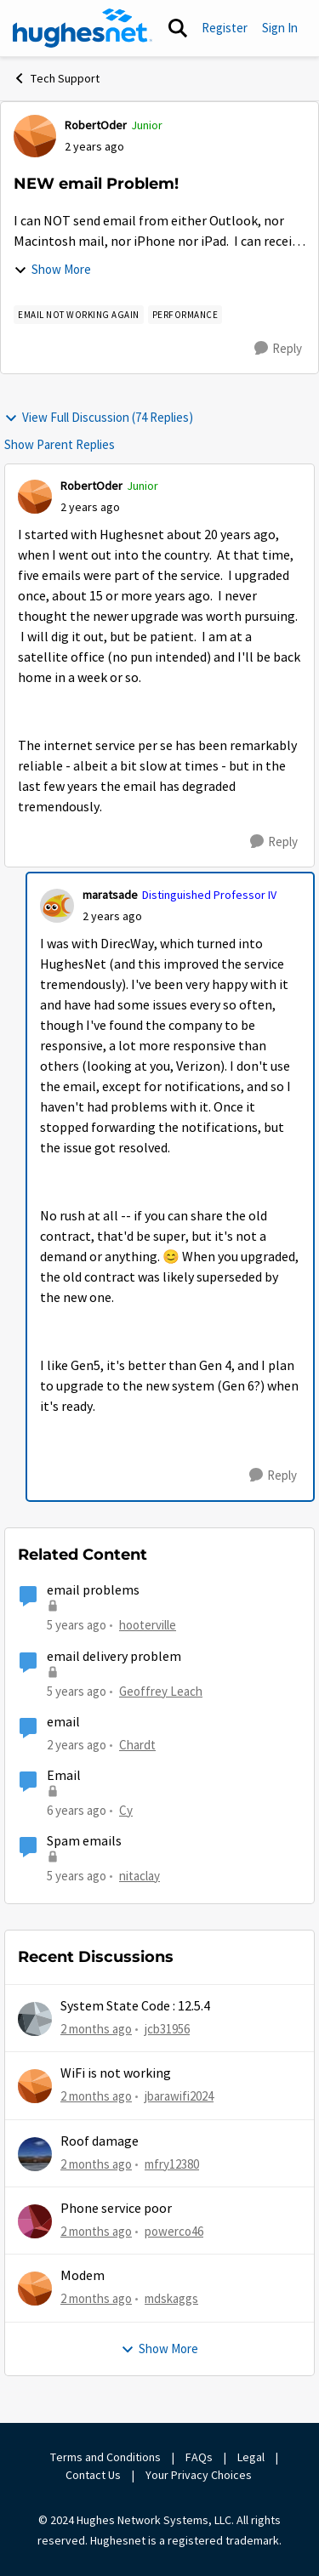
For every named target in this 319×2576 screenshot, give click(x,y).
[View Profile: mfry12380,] (35, 2154)
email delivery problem (114, 1656)
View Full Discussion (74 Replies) (98, 417)
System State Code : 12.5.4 (135, 2006)
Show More (52, 269)
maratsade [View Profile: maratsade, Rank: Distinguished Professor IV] (110, 894)
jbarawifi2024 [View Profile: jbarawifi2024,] (179, 2096)
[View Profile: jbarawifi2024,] (35, 2086)
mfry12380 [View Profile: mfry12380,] (172, 2164)
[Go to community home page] (82, 28)
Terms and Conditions (105, 2457)
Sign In (280, 28)
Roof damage (99, 2141)
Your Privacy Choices (199, 2474)
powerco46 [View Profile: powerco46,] (174, 2231)
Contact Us (93, 2474)
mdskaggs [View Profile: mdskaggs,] (171, 2298)
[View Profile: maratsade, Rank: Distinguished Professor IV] (57, 906)
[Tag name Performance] (185, 314)
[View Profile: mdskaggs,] (35, 2289)
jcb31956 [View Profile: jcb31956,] (167, 2029)
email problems (93, 1590)
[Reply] (278, 349)
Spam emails (84, 1841)
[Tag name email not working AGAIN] (79, 314)
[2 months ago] (96, 2029)
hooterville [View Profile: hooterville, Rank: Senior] (147, 1625)
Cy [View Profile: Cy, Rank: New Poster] (126, 1810)
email (63, 1722)
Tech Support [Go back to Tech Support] (56, 78)
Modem (82, 2275)
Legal (251, 2457)
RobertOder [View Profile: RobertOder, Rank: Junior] (96, 125)
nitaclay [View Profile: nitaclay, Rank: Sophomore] (139, 1876)
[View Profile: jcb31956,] (35, 2019)
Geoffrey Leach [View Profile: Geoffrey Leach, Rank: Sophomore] (160, 1690)
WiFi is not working (115, 2073)
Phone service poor (116, 2208)
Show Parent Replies (59, 444)
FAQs (199, 2457)
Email (64, 1775)
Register (225, 28)
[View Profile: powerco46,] (35, 2221)
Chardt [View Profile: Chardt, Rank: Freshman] (137, 1745)
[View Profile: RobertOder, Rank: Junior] (35, 136)
